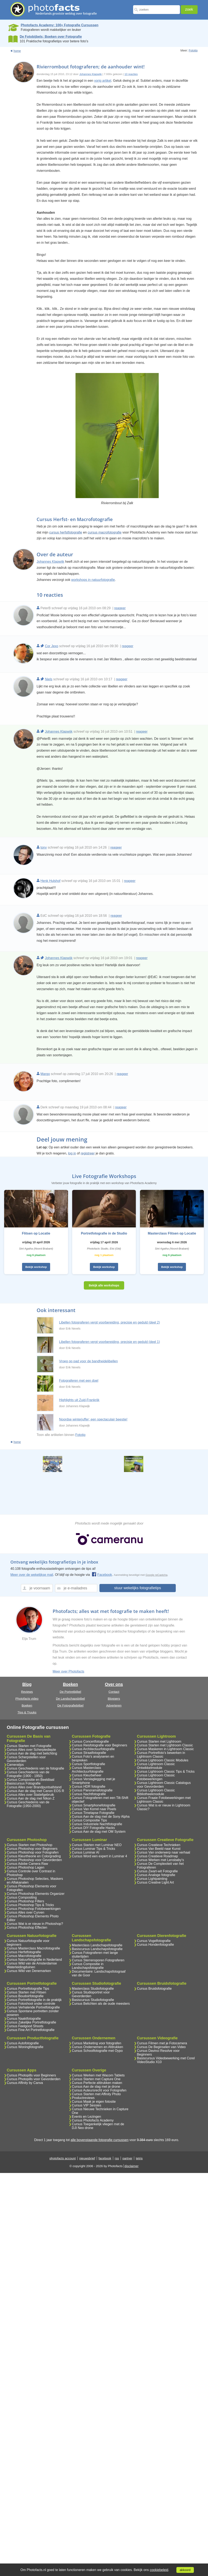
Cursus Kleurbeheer (86, 1775)
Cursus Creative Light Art (155, 1882)
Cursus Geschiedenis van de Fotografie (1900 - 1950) (28, 1774)
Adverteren (113, 1705)
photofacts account (63, 2158)
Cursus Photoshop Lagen (26, 1867)
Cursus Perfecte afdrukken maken (97, 2083)
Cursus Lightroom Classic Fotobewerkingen (156, 1777)
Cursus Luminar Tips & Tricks (93, 1848)
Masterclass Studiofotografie (93, 1988)
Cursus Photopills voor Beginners (31, 2075)
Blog (26, 1684)
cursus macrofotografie (104, 532)
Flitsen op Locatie (36, 1233)
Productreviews (83, 2098)
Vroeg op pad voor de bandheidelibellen (88, 1361)
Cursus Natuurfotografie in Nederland (34, 1959)
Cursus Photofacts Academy (93, 2120)
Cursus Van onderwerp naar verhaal (163, 1852)
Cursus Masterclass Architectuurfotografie (87, 1769)
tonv (43, 847)
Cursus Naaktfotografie (24, 2018)
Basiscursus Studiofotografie (93, 2000)
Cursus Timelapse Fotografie (93, 1813)
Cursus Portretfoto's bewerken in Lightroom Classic (161, 1754)
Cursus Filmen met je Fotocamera (162, 2043)
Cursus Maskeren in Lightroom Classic (165, 1749)
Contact (114, 1691)
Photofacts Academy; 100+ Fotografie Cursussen (59, 25)
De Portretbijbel (70, 1691)
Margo (45, 1074)
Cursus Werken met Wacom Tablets (98, 2075)
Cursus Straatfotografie (89, 1753)
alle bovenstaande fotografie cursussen (99, 2140)
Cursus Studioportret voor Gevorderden (91, 1994)
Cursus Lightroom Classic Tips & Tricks (165, 1771)
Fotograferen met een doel (78, 1380)
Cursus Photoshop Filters (25, 1901)
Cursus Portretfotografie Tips (28, 1988)
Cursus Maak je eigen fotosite (94, 2101)
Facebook (102, 1574)
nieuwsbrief (87, 2158)
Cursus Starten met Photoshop (29, 1845)
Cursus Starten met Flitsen (26, 1992)
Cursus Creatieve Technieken (158, 1845)
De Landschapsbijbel (70, 1698)
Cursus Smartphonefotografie (93, 1805)
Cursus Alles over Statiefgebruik (30, 1794)
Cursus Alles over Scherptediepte (31, 1749)
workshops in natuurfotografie (93, 580)
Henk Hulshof (50, 881)
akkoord (185, 2570)
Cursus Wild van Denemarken (29, 1971)
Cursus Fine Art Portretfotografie (30, 2030)
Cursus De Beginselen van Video (161, 2047)
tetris (139, 2158)
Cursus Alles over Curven (26, 1912)
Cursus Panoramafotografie (92, 1790)
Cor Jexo (51, 646)
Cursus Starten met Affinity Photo (96, 2094)
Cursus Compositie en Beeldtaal (30, 1779)
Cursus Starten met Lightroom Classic (165, 1745)
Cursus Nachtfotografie (89, 1794)
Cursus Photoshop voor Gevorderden (34, 1860)
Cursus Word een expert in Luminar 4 (99, 1856)
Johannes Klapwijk (90, 74)
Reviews (27, 1691)
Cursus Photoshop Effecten (27, 1927)
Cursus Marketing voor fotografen (96, 2043)
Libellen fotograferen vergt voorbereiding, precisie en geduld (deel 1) (109, 1342)
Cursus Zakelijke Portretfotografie (31, 2022)
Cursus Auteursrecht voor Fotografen (99, 2090)
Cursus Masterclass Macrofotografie (33, 1948)
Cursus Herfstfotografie (24, 1952)
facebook (105, 2158)
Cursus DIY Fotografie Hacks (93, 1828)
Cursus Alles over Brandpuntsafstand (34, 1787)
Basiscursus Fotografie (24, 1783)
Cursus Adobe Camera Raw (27, 1863)
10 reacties (131, 74)
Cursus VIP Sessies (86, 2105)
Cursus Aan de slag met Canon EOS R (35, 1791)
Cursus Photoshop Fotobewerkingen (34, 1908)
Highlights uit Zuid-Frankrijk (79, 1400)
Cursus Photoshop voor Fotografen (33, 1852)
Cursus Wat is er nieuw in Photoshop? (35, 1923)
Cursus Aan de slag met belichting (32, 1753)
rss (117, 2158)
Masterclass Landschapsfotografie (97, 1945)
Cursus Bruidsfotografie (154, 1988)
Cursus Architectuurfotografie (93, 1749)
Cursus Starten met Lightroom (159, 1741)
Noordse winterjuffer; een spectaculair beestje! (93, 1419)
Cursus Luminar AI (85, 1852)
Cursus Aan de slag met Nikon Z (30, 1798)
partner (127, 2158)
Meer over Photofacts (68, 1671)
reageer (120, 608)
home (17, 51)
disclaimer (132, 2166)
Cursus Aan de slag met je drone (96, 2086)
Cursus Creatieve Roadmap (157, 1856)
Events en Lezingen (86, 2116)
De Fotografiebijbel (70, 1705)
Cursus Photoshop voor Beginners (32, 1848)
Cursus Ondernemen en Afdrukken (97, 2047)
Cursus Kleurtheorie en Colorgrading (34, 1856)
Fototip (193, 50)
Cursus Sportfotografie (88, 1764)
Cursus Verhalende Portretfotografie (33, 2007)
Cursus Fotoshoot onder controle (31, 2003)
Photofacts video (26, 1698)
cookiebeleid (159, 2570)
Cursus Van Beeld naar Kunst (159, 1848)
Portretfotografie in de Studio (104, 1233)
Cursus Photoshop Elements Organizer (35, 1893)
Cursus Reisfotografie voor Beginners (99, 1745)
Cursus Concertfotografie (90, 1741)
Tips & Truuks (26, 1712)
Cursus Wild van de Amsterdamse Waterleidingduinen (32, 1965)
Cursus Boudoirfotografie (25, 1996)
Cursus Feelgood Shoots (25, 2026)
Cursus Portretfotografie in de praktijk (34, 2000)
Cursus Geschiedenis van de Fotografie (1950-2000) (28, 1804)
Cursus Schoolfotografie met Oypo (97, 2050)
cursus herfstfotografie (65, 532)
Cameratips (15, 1764)
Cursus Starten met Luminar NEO (96, 1845)
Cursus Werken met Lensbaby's (160, 1860)
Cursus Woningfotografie (25, 2047)
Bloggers (114, 1698)
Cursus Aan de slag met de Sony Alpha (101, 1816)
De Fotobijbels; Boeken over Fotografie (51, 36)
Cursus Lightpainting (152, 1878)
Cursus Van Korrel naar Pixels (94, 1809)
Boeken (27, 1705)
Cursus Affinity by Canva (25, 2083)
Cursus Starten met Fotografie (29, 1746)
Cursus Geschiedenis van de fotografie (35, 1768)
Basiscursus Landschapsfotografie (97, 1949)
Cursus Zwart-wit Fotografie (157, 1871)
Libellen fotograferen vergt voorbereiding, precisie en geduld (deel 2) (109, 1322)
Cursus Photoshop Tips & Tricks (30, 1905)
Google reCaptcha (157, 1574)
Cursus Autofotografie (23, 2043)
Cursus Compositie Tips (89, 1820)
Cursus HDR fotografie (88, 1786)
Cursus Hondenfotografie (155, 1944)
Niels (48, 679)
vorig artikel (102, 80)
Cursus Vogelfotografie (154, 1941)
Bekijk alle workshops (104, 1285)
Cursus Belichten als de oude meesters (101, 2003)
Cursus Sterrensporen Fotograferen (98, 1960)
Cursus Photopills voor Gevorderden (34, 2079)
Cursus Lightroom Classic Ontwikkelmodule (156, 1766)
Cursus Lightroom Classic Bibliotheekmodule (156, 1792)
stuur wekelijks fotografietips (137, 1588)
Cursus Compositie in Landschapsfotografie (88, 1965)
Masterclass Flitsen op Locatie (172, 1233)
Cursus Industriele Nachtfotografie (97, 1824)
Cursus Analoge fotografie (156, 1875)
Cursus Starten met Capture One (96, 2079)
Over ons (114, 1684)
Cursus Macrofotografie (24, 1956)
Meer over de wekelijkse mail (31, 1574)
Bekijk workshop (36, 1267)
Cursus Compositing (22, 1897)
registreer (88, 1153)
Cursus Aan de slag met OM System (98, 1831)
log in (72, 1153)
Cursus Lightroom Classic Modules (162, 1760)
